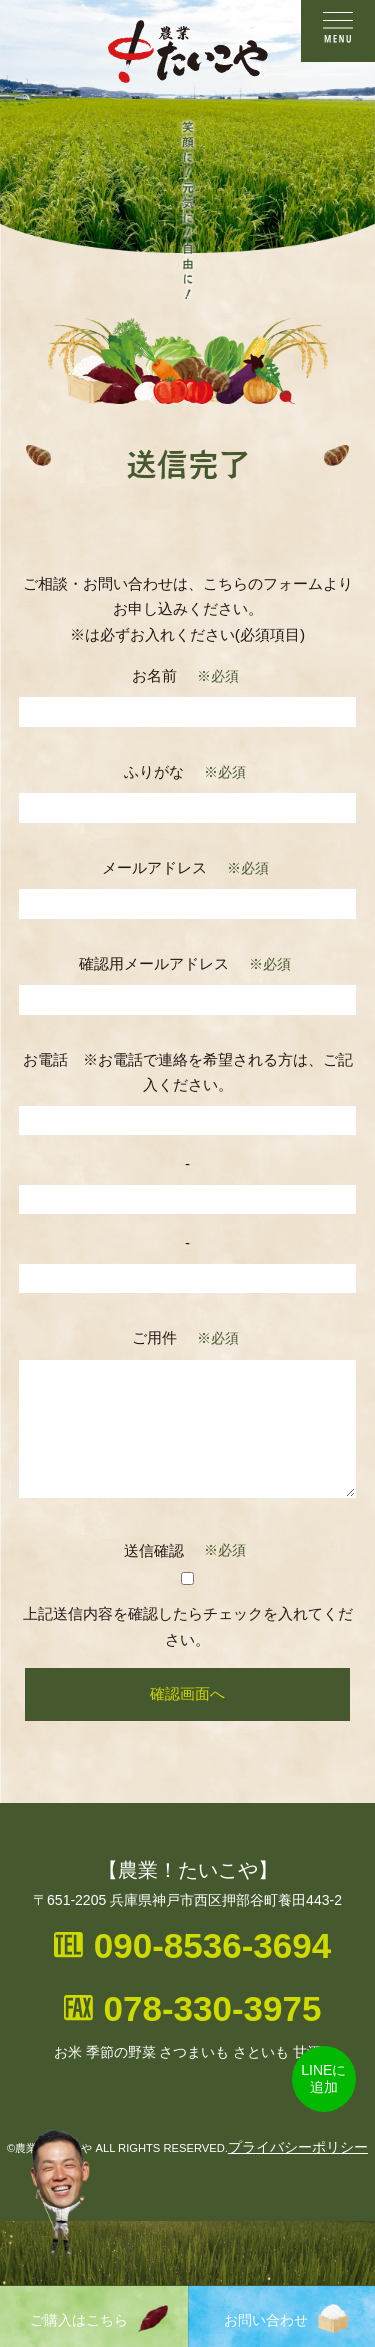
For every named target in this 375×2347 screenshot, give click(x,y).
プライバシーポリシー (298, 2147)
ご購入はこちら (99, 2319)
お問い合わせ (286, 2318)
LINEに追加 (323, 2078)
